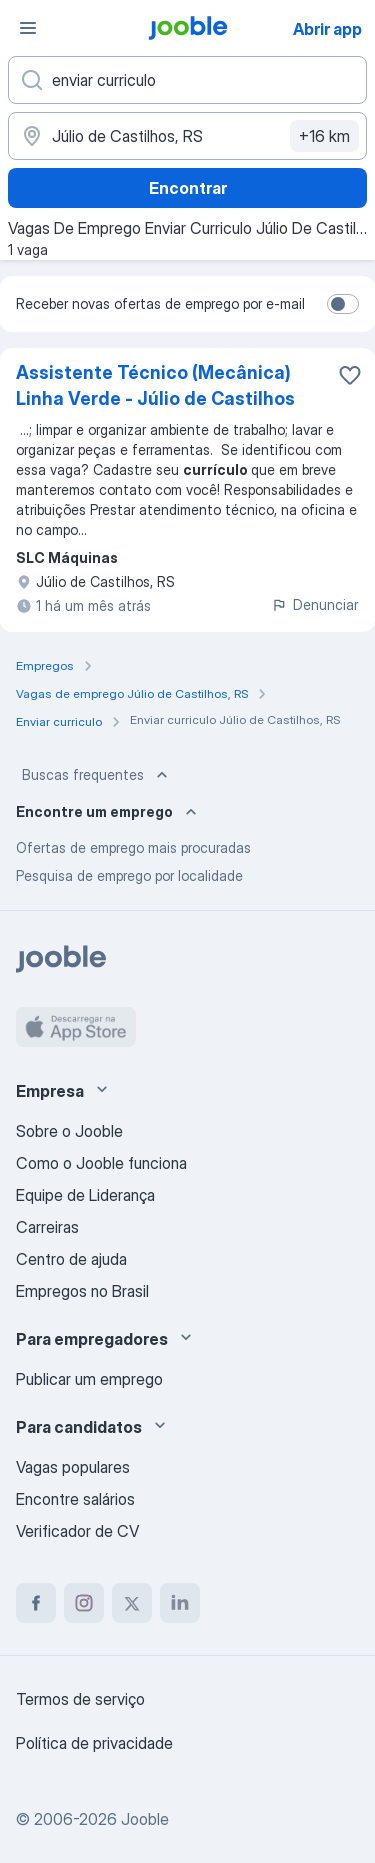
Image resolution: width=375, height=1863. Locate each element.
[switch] (343, 304)
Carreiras (47, 1227)
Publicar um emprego (89, 1379)
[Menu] (28, 28)
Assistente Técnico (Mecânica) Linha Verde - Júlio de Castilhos (155, 385)
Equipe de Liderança (85, 1195)
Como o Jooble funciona (101, 1163)
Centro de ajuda (71, 1259)
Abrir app (327, 29)
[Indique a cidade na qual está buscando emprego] (187, 136)
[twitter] (132, 1603)
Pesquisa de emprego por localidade (129, 875)
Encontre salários (75, 1499)
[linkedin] (180, 1603)
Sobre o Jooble (69, 1131)
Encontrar (188, 188)
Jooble (145, 1819)
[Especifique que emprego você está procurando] (187, 80)
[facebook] (36, 1603)
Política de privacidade (94, 1743)
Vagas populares (73, 1467)
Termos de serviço (80, 1699)
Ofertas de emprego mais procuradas (133, 847)
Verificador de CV (77, 1531)
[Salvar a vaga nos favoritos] (350, 375)
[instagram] (84, 1603)
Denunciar (314, 604)
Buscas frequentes (97, 775)
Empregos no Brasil (82, 1291)
